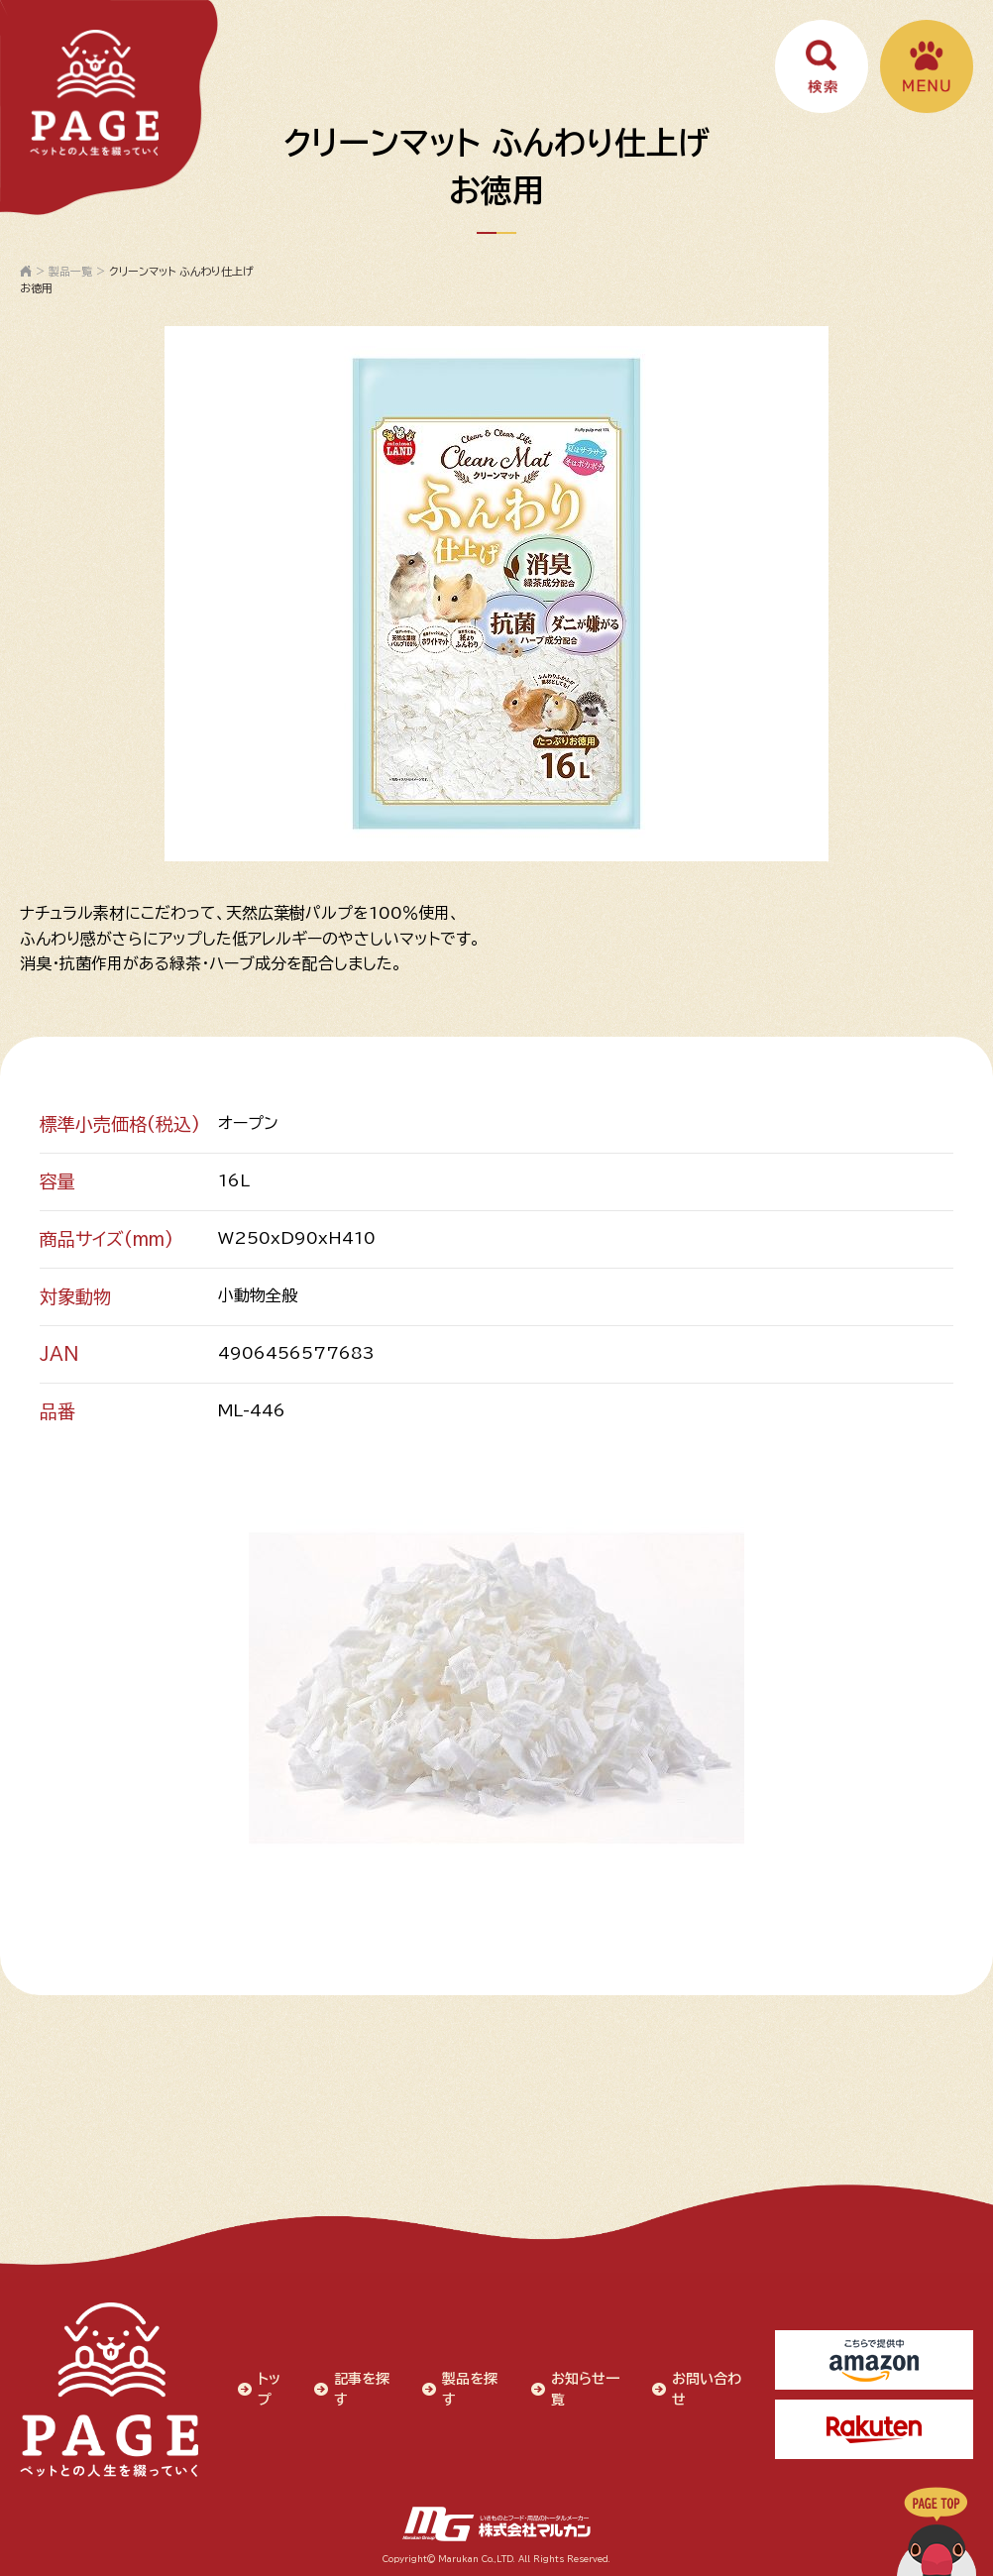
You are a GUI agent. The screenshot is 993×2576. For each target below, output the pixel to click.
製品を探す (469, 2389)
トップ (269, 2389)
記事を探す (361, 2389)
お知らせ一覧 (585, 2389)
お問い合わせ (706, 2389)
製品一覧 (70, 271)
